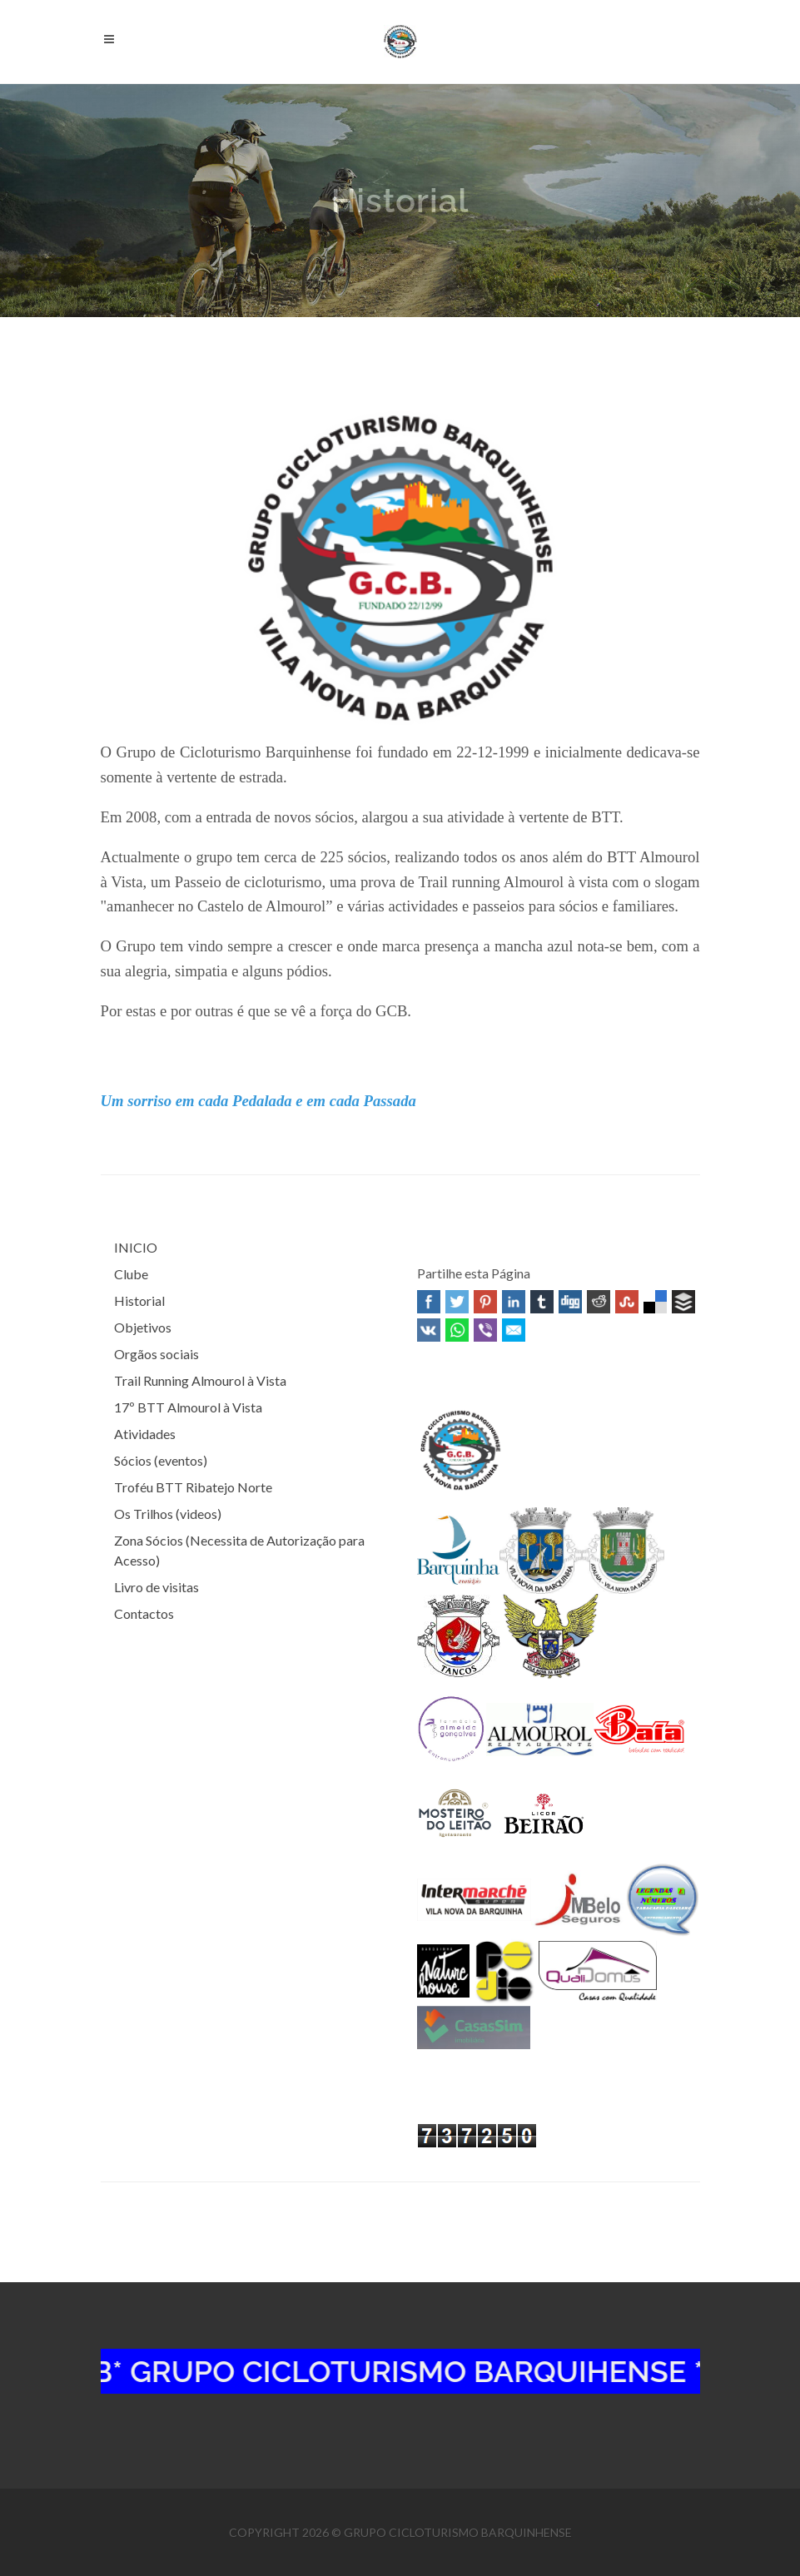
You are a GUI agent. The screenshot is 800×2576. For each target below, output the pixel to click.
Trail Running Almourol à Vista (200, 1380)
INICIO (135, 1247)
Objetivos (142, 1327)
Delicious (655, 1301)
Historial (139, 1300)
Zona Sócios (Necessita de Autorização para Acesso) (239, 1550)
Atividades (145, 1434)
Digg (570, 1301)
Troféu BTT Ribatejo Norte (193, 1487)
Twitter (457, 1301)
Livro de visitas (156, 1587)
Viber (485, 1330)
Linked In (513, 1301)
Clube (131, 1274)
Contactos (144, 1613)
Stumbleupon (627, 1301)
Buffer (683, 1301)
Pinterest (485, 1301)
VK (428, 1330)
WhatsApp (457, 1330)
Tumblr (542, 1301)
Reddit (598, 1301)
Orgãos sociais (156, 1354)
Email (513, 1330)
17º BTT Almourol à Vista (188, 1407)
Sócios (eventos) (160, 1460)
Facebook (428, 1301)
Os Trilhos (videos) (167, 1513)
